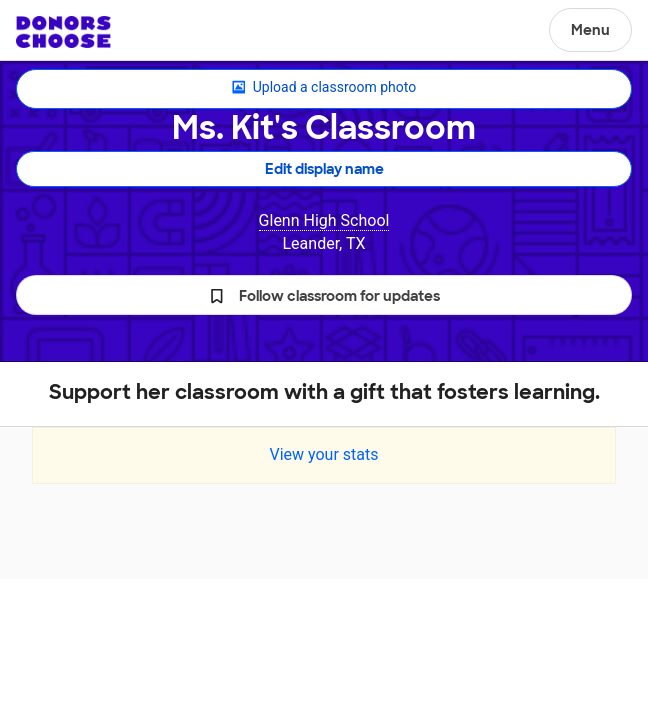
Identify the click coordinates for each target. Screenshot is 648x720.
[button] (324, 295)
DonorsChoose (63, 32)
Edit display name (324, 169)
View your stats (323, 454)
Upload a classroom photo (324, 88)
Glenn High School (324, 220)
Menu (590, 30)
